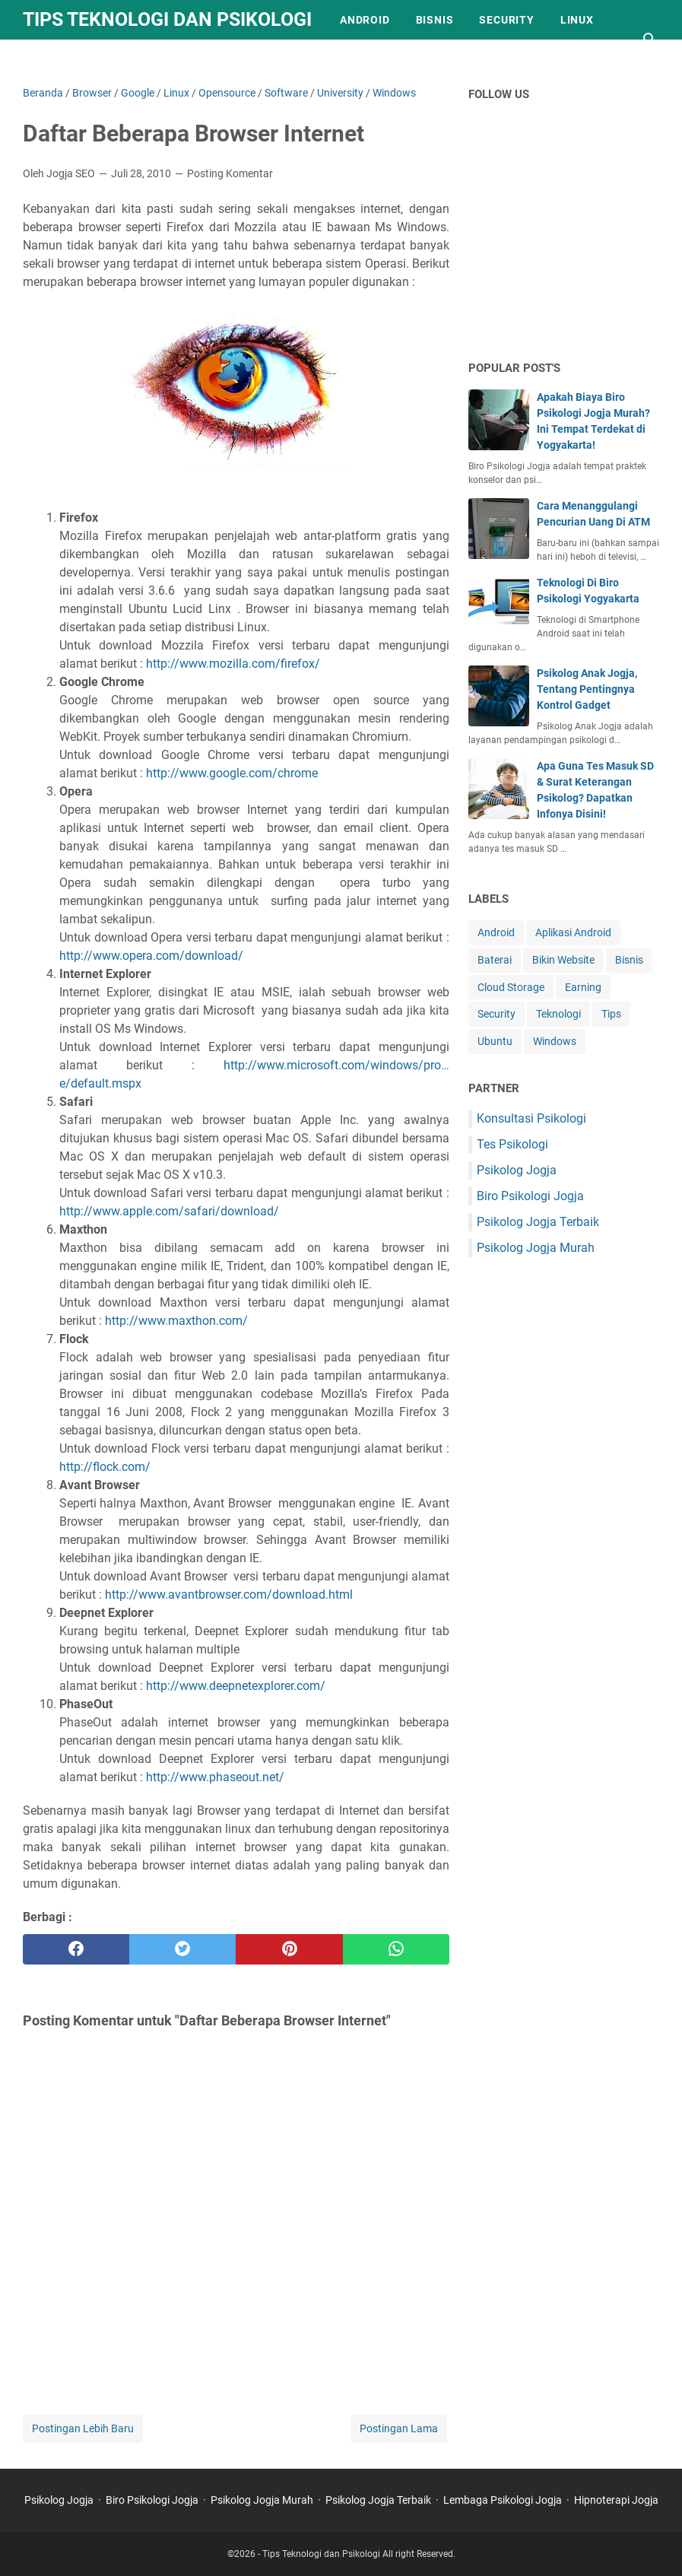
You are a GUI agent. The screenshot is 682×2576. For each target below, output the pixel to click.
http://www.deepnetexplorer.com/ (235, 1686)
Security (506, 20)
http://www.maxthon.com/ (175, 1320)
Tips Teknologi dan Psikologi (167, 19)
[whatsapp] (396, 1949)
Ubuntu (494, 1041)
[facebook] (76, 1949)
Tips (611, 1014)
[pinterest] (289, 1949)
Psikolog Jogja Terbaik (538, 1222)
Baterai (494, 960)
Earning (583, 987)
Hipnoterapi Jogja (616, 2500)
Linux (577, 20)
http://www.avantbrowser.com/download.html (229, 1594)
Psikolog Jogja (517, 1170)
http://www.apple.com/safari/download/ (169, 1211)
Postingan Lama (399, 2428)
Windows (554, 1041)
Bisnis (435, 20)
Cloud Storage (510, 987)
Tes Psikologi (512, 1144)
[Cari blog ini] (650, 39)
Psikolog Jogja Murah (536, 1247)
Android (365, 20)
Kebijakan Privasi (90, 59)
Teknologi (558, 1014)
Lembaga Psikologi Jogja (502, 2500)
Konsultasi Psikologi (531, 1118)
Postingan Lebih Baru (83, 2428)
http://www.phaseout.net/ (213, 1777)
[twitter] (182, 1949)
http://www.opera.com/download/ (151, 955)
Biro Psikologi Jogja (530, 1196)
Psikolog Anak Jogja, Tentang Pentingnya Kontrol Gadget (587, 689)
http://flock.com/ (105, 1467)
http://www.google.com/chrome (230, 773)
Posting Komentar (230, 173)
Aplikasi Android (573, 932)
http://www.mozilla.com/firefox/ (233, 663)
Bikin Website (563, 960)
